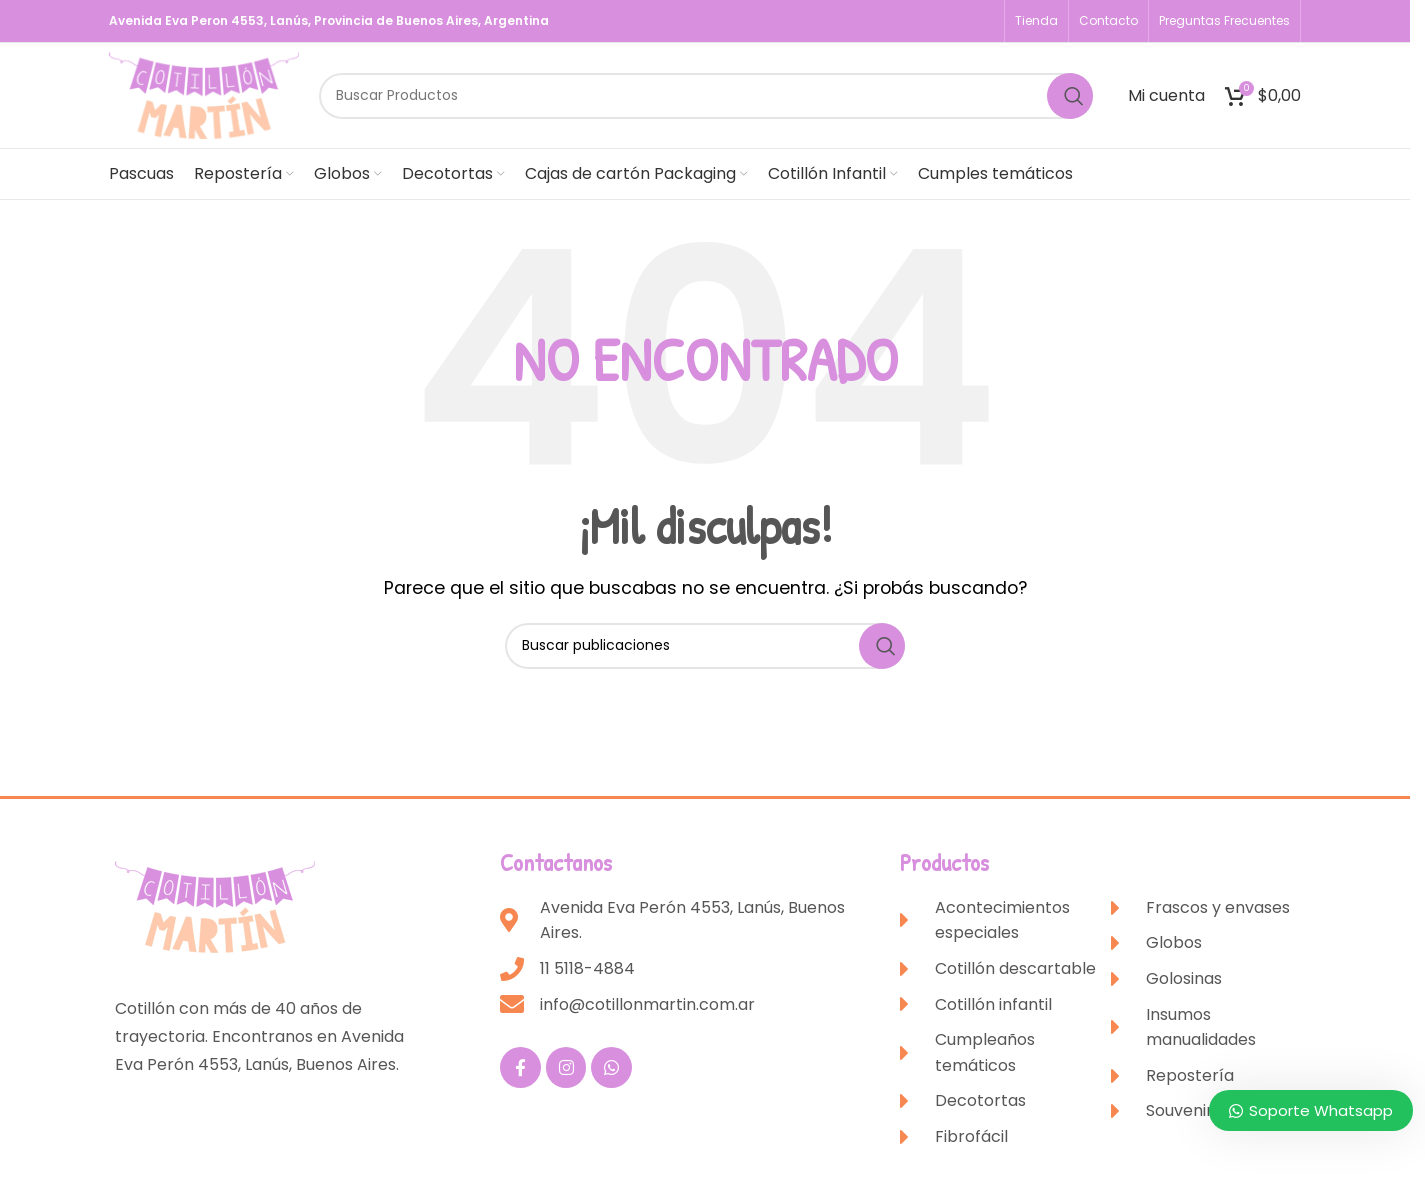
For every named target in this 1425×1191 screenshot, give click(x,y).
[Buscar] (706, 96)
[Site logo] (204, 94)
